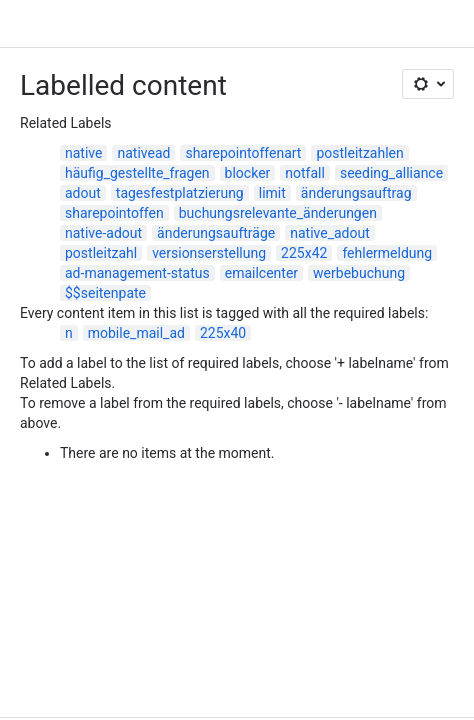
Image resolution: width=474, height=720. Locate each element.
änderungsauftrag (356, 193)
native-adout (103, 233)
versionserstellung (209, 253)
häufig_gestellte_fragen (137, 173)
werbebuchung (359, 273)
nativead (143, 153)
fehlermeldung (387, 253)
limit (272, 193)
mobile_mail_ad (136, 333)
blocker (248, 173)
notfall (305, 173)
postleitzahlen (359, 153)
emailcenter (261, 273)
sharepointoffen (114, 213)
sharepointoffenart (243, 153)
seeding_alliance (391, 173)
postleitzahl (101, 253)
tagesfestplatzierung (180, 193)
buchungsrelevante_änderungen (278, 213)
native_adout (330, 233)
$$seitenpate (105, 293)
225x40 (223, 333)
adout (83, 193)
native (83, 153)
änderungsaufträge (216, 233)
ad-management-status (137, 273)
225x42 (304, 253)
